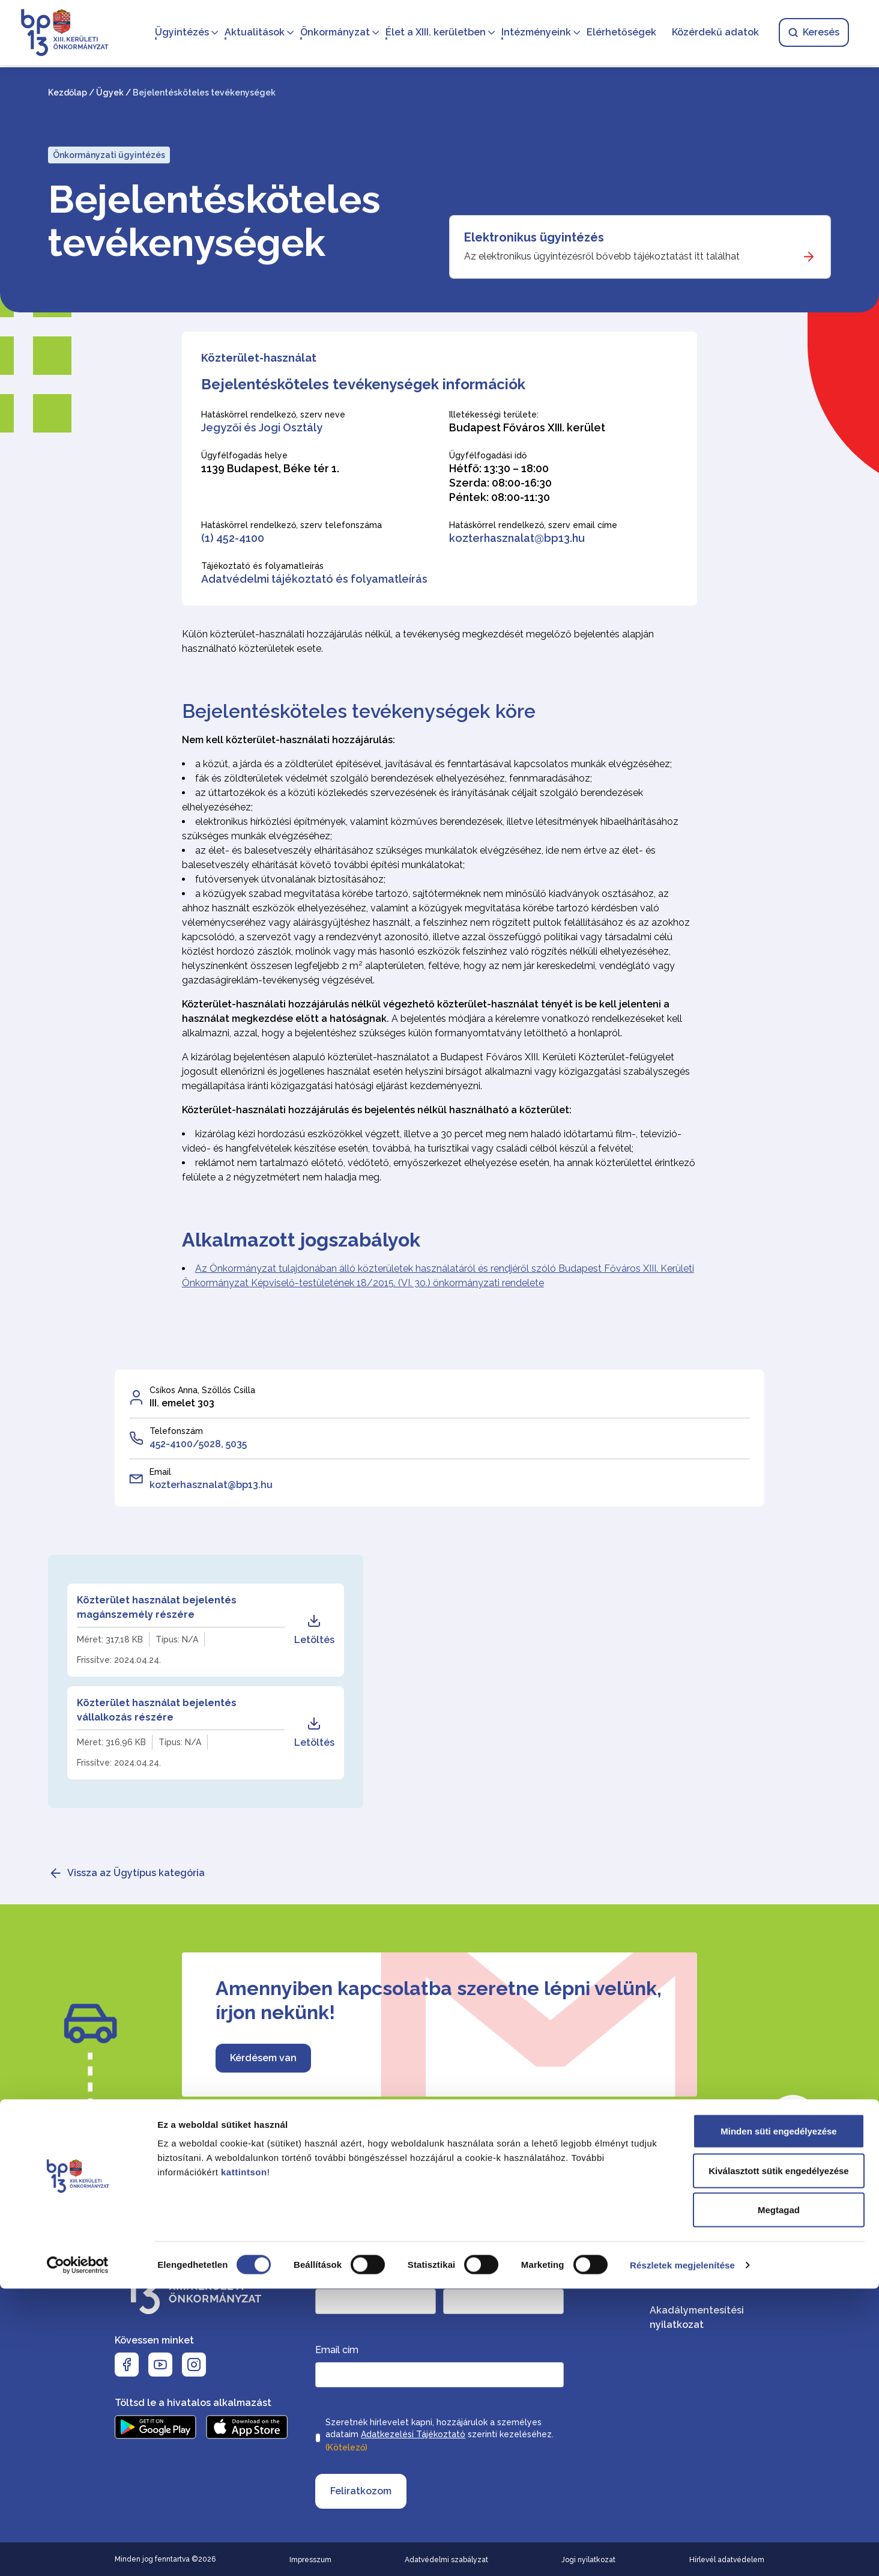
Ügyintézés (178, 33)
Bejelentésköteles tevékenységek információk (363, 384)
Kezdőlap (67, 92)
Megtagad (779, 2497)
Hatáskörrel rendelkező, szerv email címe (533, 525)
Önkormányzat (331, 33)
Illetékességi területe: (494, 414)
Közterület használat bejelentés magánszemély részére (157, 1607)
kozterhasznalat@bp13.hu (517, 538)
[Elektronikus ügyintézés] (640, 247)
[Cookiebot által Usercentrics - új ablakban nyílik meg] (77, 2553)
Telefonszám (176, 1431)
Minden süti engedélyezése (778, 2418)
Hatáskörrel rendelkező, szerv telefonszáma (291, 525)
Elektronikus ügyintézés (534, 237)
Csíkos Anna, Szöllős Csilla (202, 1390)
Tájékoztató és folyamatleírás (262, 566)
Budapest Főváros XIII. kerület (527, 427)
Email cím (336, 2350)
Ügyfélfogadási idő (488, 455)
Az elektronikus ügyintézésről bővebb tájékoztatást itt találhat (602, 256)
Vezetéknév (339, 2277)
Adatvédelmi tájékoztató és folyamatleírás (314, 579)
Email (160, 1472)
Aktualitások (251, 33)
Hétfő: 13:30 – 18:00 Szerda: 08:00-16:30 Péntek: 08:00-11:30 (500, 482)
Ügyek (110, 92)
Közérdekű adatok (711, 33)
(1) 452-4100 (232, 538)
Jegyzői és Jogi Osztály (261, 427)
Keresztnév (466, 2277)
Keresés (810, 33)
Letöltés (314, 1629)
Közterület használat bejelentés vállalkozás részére (157, 1710)
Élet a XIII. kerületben (432, 33)
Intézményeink (532, 33)
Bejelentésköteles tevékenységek (214, 221)
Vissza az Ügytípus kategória (136, 1873)
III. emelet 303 (182, 1403)
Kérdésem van (263, 2058)
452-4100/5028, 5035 (198, 1444)
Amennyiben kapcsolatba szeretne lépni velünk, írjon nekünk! (439, 2000)
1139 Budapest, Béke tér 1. (270, 468)
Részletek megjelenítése (682, 2552)
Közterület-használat (258, 357)
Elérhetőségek (618, 33)
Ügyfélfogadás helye (244, 455)
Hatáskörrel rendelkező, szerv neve (273, 414)
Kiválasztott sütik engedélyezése (778, 2458)
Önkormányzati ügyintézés (109, 155)
